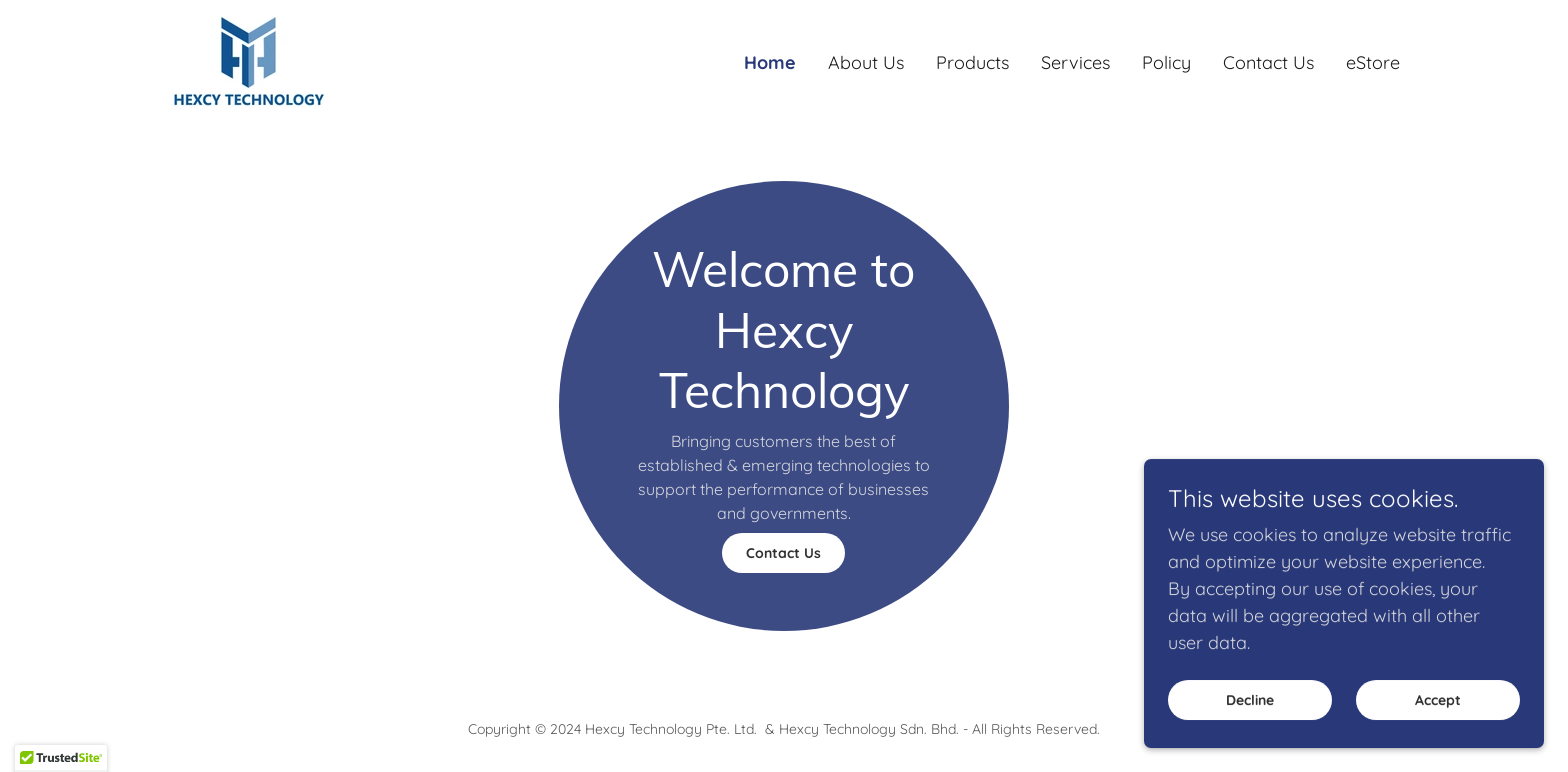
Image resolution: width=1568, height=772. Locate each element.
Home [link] (770, 62)
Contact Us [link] (1268, 62)
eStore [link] (1373, 62)
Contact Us (783, 553)
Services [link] (1075, 62)
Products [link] (972, 62)
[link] (250, 60)
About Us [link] (866, 62)
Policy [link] (1166, 62)
